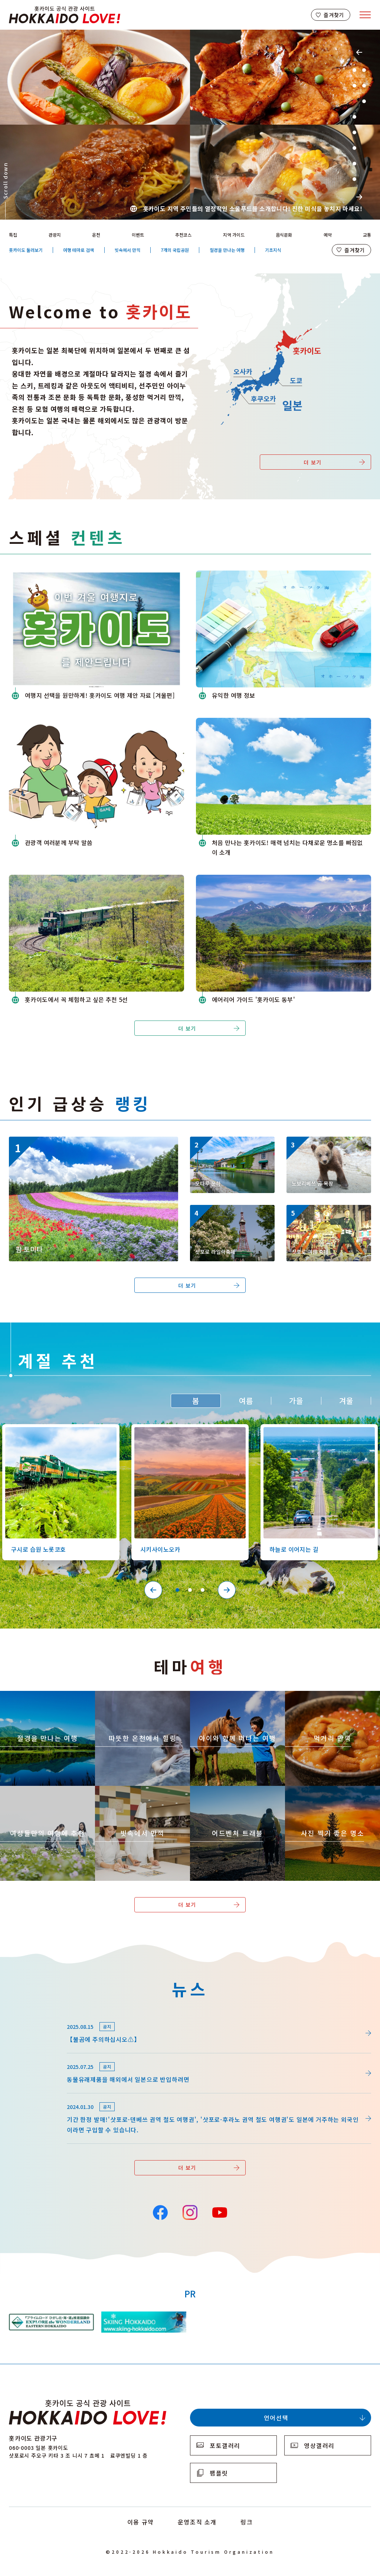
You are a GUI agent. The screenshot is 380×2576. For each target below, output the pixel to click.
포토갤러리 (225, 2445)
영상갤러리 (319, 2445)
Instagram (190, 2211)
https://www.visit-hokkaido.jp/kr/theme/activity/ (233, 1697)
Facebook (160, 2211)
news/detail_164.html (40, 2097)
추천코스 (183, 234)
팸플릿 (219, 2472)
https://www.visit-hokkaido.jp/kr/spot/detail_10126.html (57, 1431)
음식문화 (284, 234)
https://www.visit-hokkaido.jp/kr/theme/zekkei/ (42, 1697)
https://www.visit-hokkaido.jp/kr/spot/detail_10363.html (186, 1431)
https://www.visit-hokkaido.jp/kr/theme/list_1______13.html (331, 1795)
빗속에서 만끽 (127, 250)
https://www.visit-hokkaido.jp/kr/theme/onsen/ (136, 1697)
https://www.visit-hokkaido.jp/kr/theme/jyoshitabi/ (47, 1792)
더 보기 (313, 462)
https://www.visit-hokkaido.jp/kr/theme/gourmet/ (330, 1697)
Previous (359, 52)
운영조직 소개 (197, 2521)
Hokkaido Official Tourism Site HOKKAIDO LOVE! (64, 15)
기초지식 (273, 250)
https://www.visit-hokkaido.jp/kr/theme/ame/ (134, 1792)
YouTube (219, 2211)
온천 (96, 234)
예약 (328, 234)
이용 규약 (140, 2521)
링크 (246, 2521)
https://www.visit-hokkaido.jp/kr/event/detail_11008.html (327, 1214)
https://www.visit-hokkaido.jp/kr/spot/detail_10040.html (231, 1146)
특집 (13, 234)
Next (359, 197)
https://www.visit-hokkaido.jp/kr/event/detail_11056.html (231, 1214)
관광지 (55, 234)
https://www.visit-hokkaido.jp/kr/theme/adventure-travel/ (236, 1795)
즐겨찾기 (334, 15)
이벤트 (138, 234)
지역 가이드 (234, 234)
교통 (367, 234)
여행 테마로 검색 (78, 250)
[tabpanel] (190, 125)
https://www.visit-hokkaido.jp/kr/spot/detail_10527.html (315, 1431)
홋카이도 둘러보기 (26, 250)
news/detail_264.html (40, 2017)
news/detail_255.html (40, 2057)
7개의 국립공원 (175, 250)
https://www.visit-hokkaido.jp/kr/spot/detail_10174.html (90, 1140)
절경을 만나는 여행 (227, 250)
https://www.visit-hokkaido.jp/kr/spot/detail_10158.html (327, 1146)
